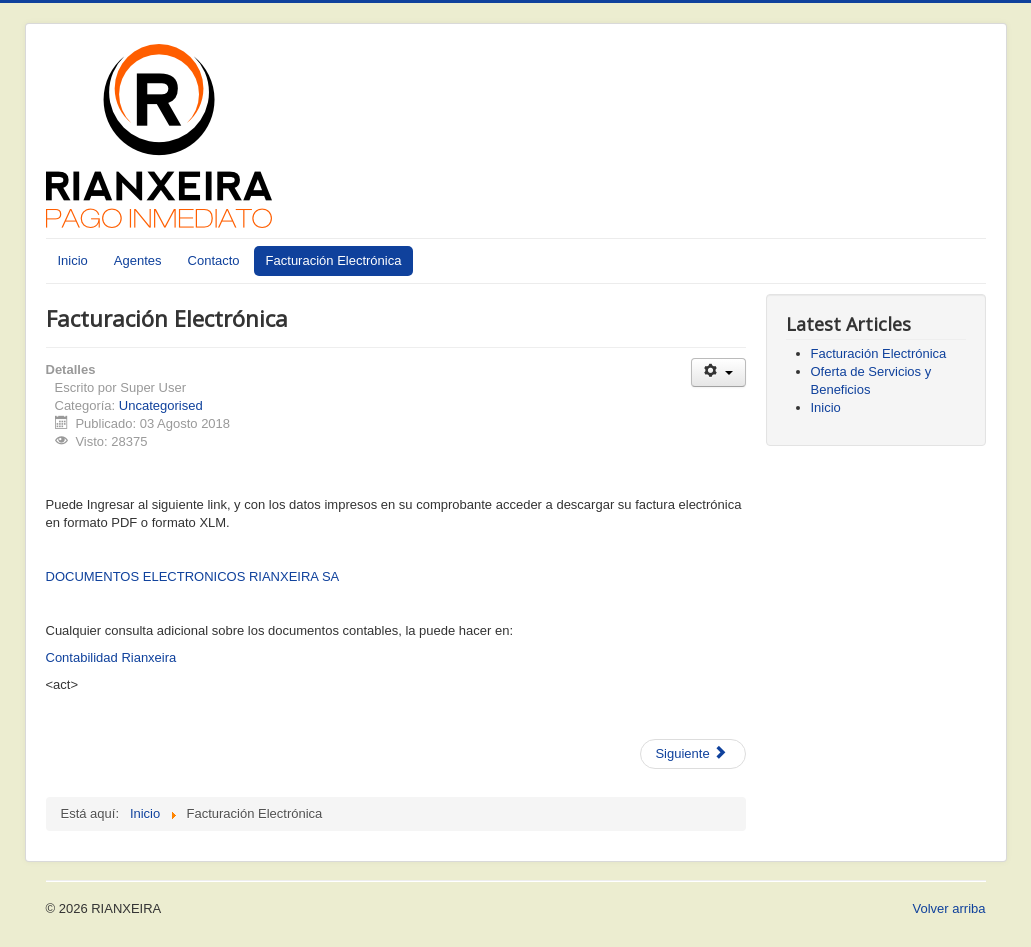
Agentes (138, 260)
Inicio (73, 260)
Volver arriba (949, 908)
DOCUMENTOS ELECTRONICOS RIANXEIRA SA (193, 576)
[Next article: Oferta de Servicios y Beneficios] (692, 754)
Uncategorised (161, 405)
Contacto (214, 260)
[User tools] (718, 372)
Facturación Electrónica (334, 260)
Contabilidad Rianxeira (111, 657)
